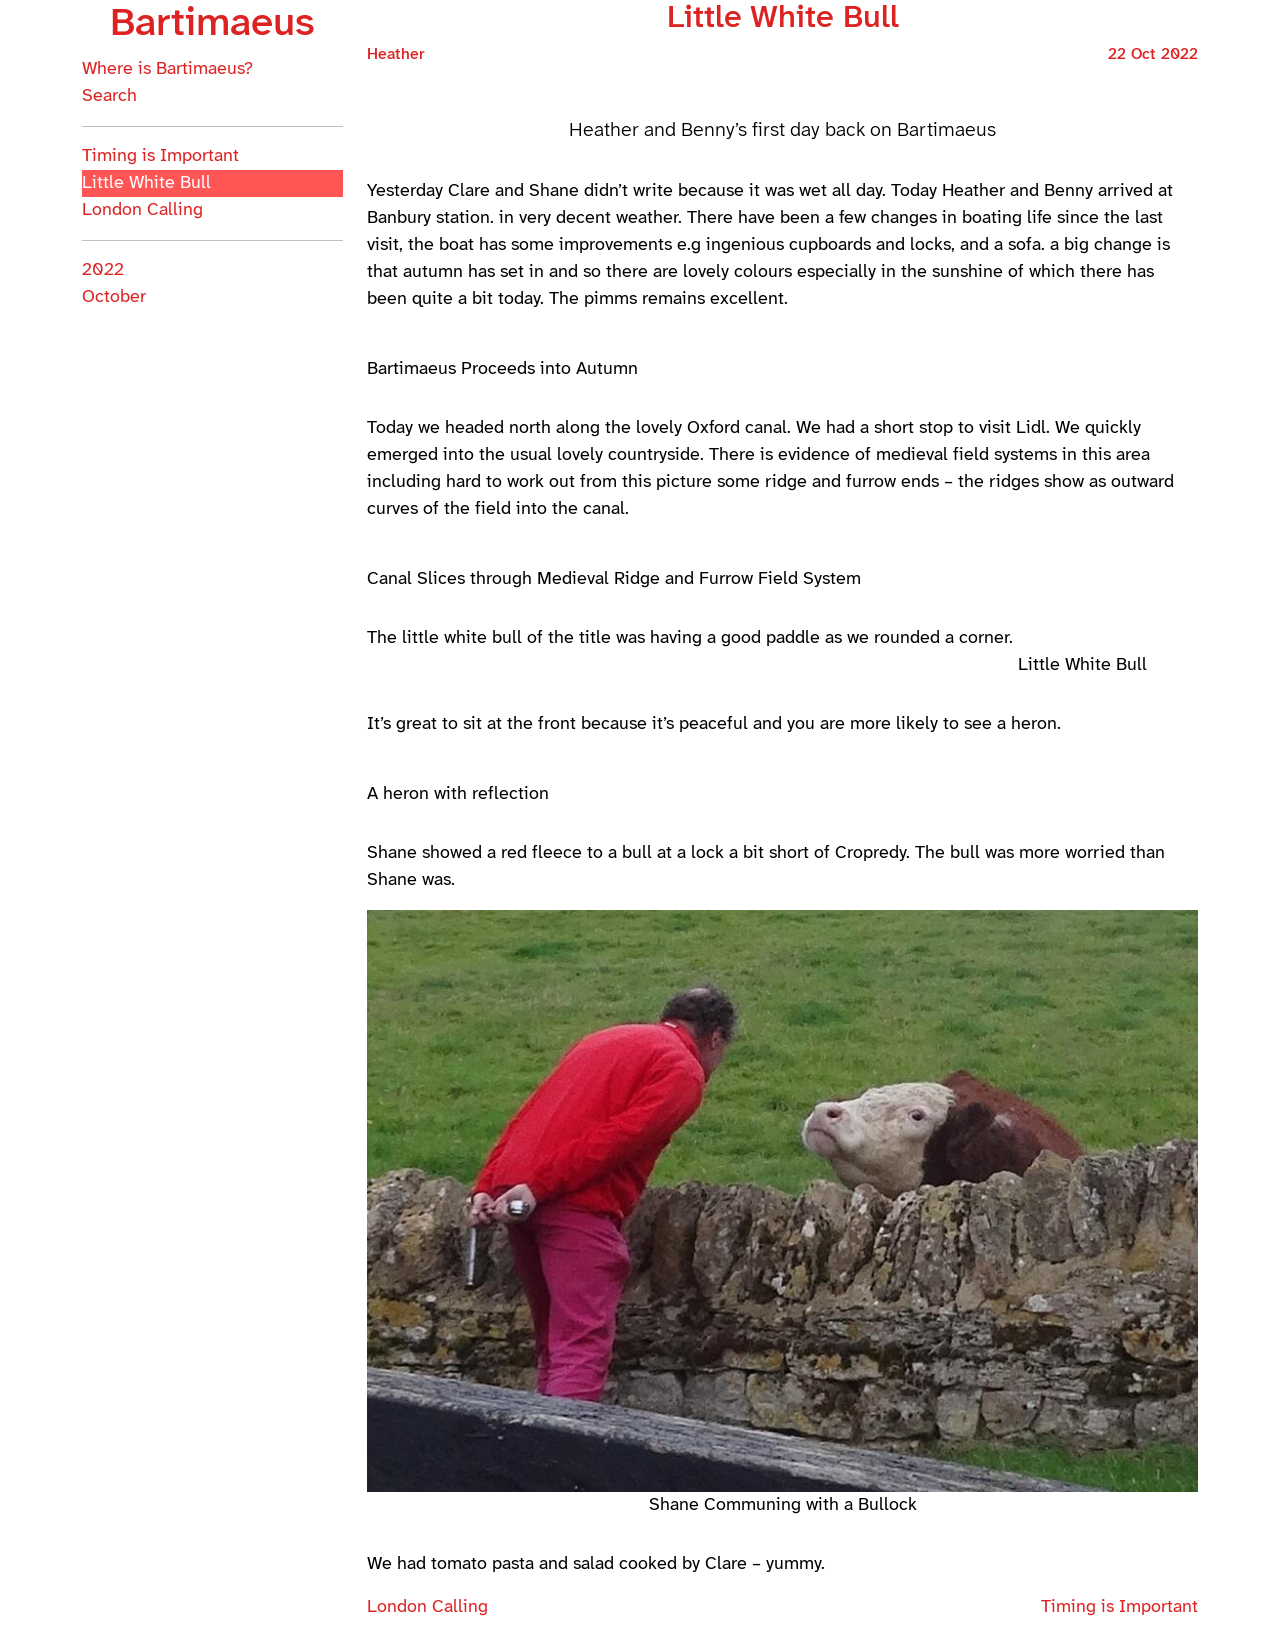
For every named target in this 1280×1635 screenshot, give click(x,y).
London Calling (142, 210)
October (114, 297)
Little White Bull (146, 183)
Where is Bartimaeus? (167, 69)
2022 (103, 270)
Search (109, 96)
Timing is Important (160, 156)
